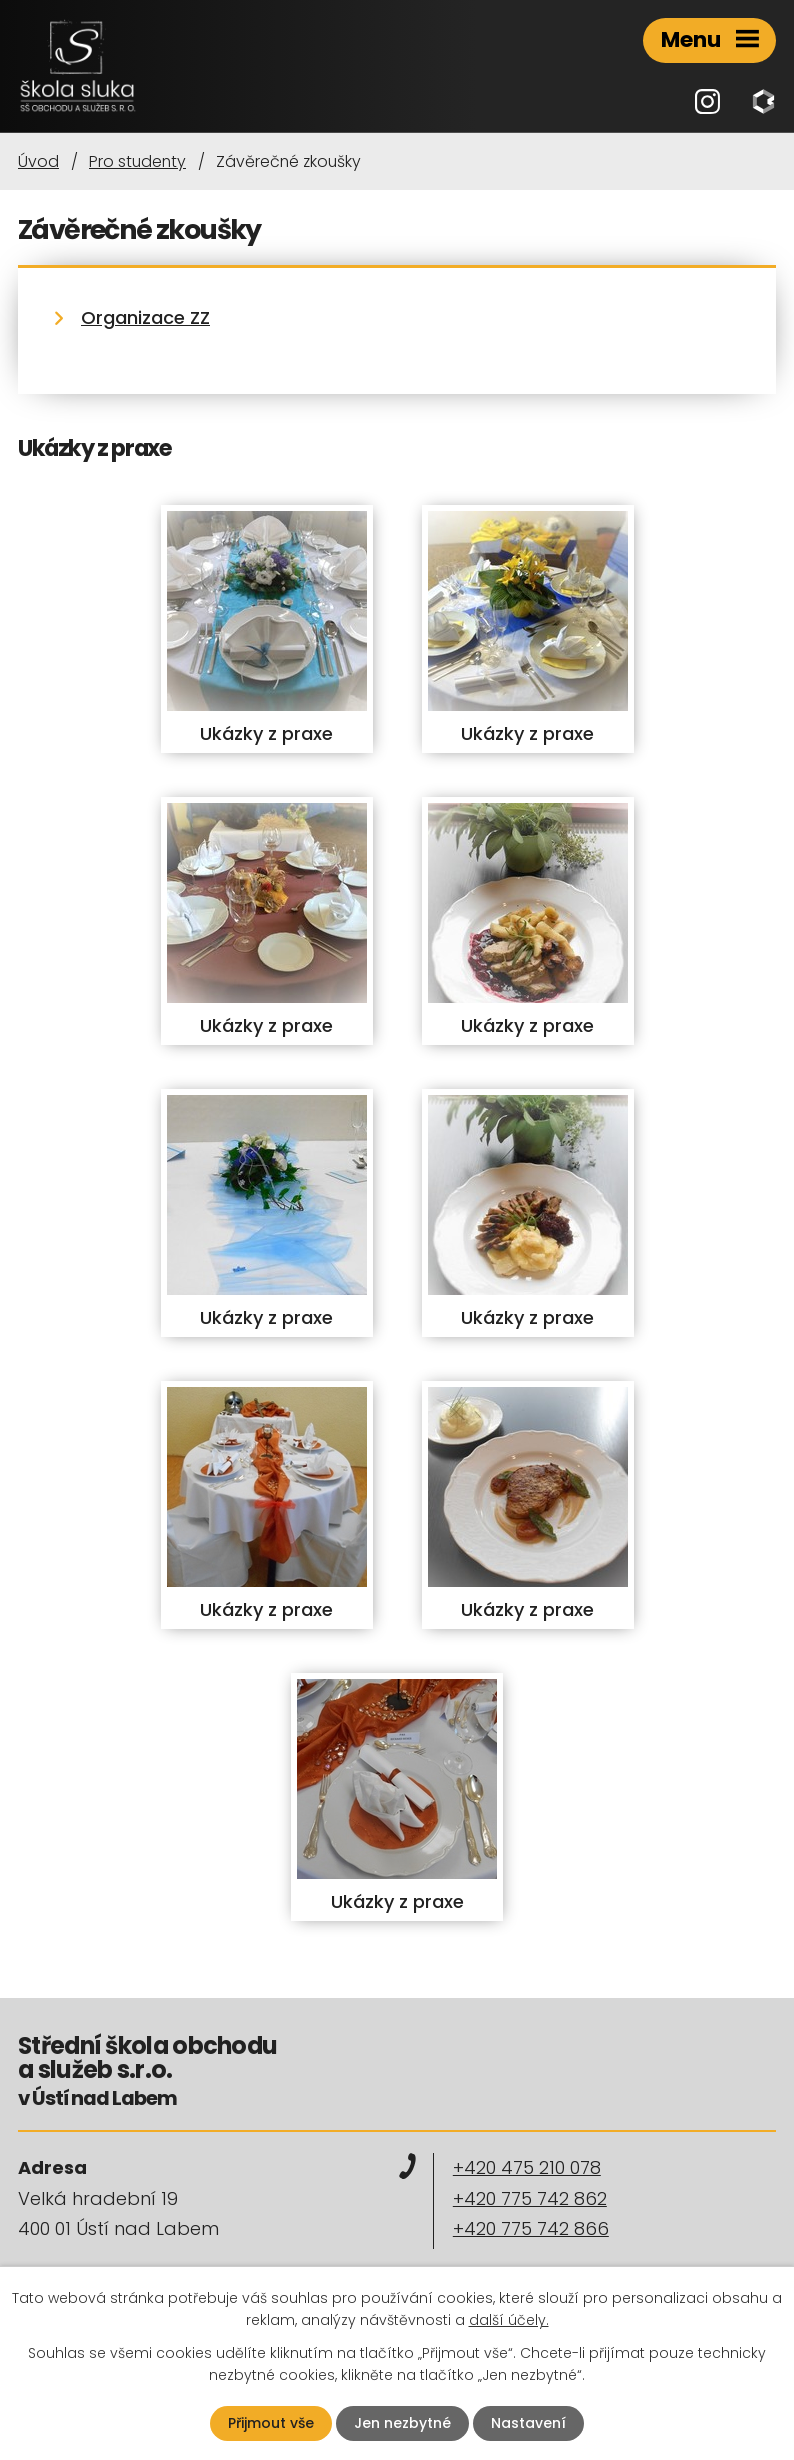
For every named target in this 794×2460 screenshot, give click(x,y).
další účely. (509, 2320)
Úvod (38, 161)
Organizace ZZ (145, 317)
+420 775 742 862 (530, 2198)
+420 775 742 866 (531, 2228)
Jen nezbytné (402, 2423)
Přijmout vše (271, 2423)
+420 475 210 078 (527, 2167)
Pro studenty (137, 161)
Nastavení (528, 2423)
